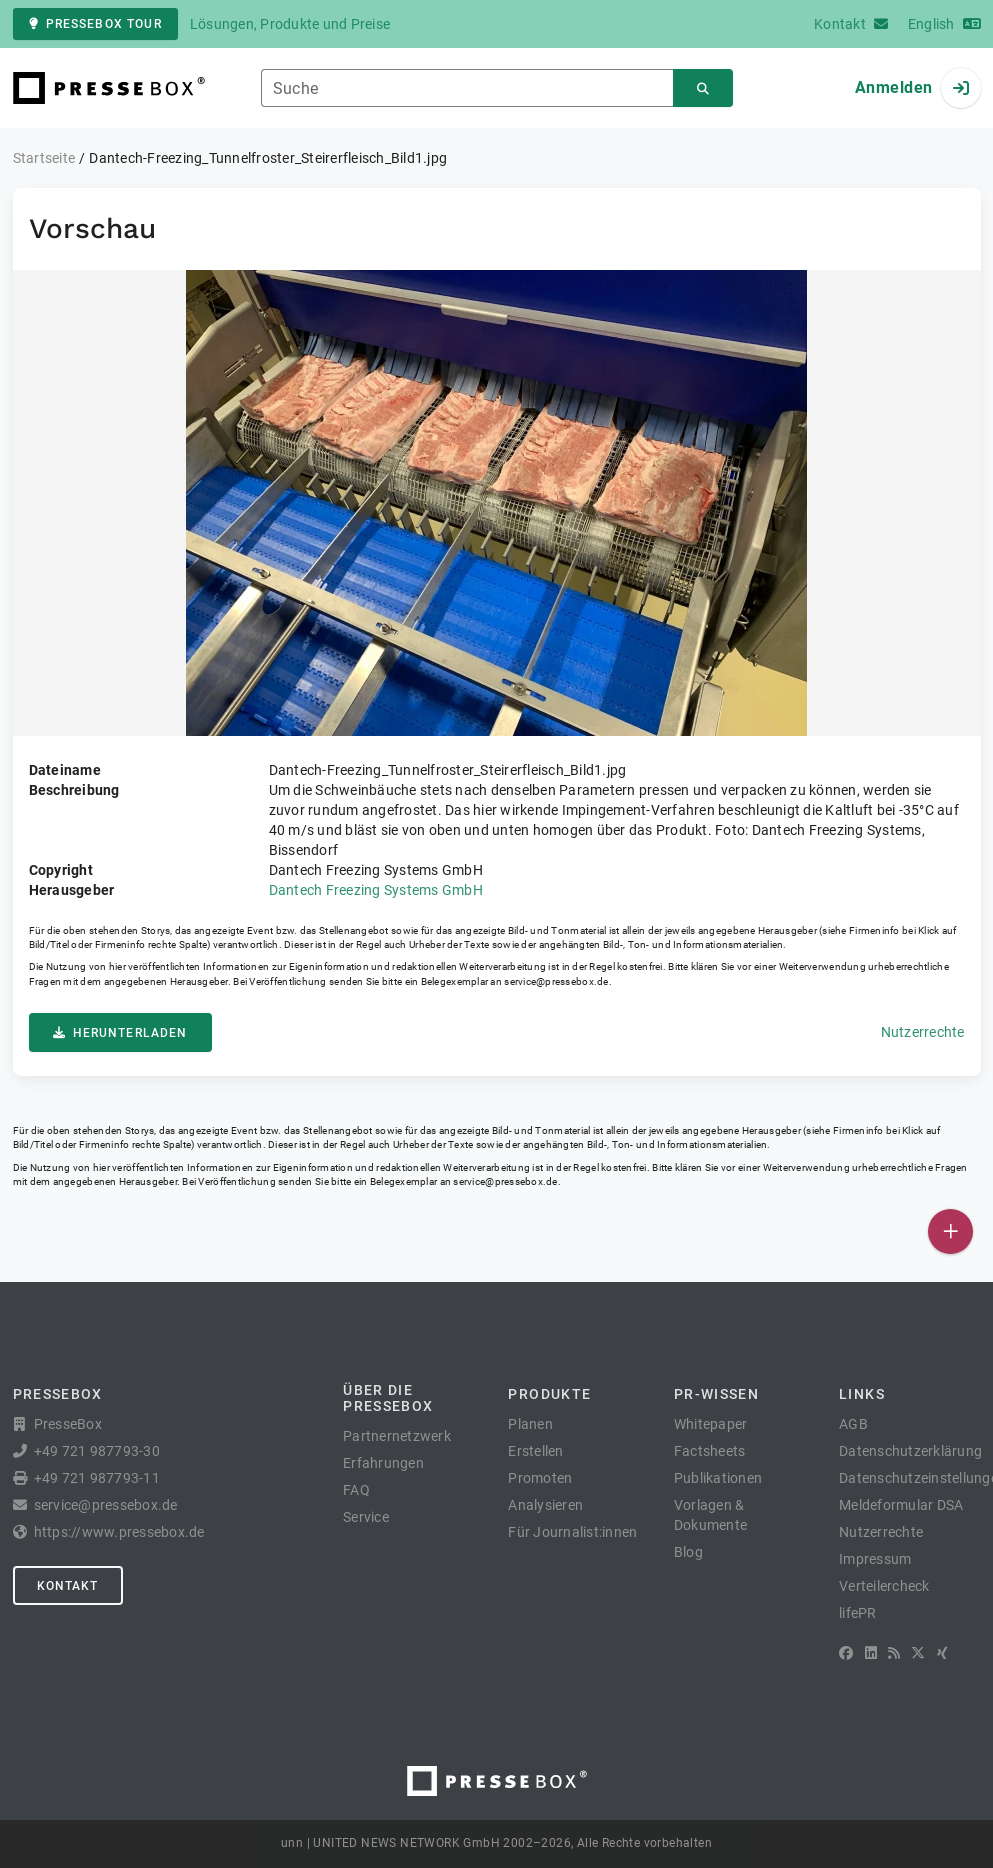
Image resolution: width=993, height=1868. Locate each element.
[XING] (942, 1653)
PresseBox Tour (95, 24)
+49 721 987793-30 (97, 1451)
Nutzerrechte (923, 1032)
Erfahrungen (383, 1463)
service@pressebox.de (556, 981)
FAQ (356, 1490)
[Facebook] (846, 1653)
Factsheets (710, 1451)
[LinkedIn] (871, 1653)
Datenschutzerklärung (910, 1451)
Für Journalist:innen (572, 1532)
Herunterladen (120, 1033)
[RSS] (894, 1653)
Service (366, 1517)
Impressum (875, 1559)
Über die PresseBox (388, 1398)
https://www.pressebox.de (119, 1532)
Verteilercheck (884, 1586)
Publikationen (718, 1478)
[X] (918, 1653)
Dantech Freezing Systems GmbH (376, 890)
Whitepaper (711, 1424)
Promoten (540, 1478)
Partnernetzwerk (397, 1436)
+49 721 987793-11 (97, 1478)
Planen (530, 1424)
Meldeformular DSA (901, 1505)
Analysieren (545, 1505)
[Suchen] (703, 88)
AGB (853, 1424)
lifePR (858, 1613)
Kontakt (68, 1586)
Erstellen (535, 1451)
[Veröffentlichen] (950, 1231)
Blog (688, 1552)
